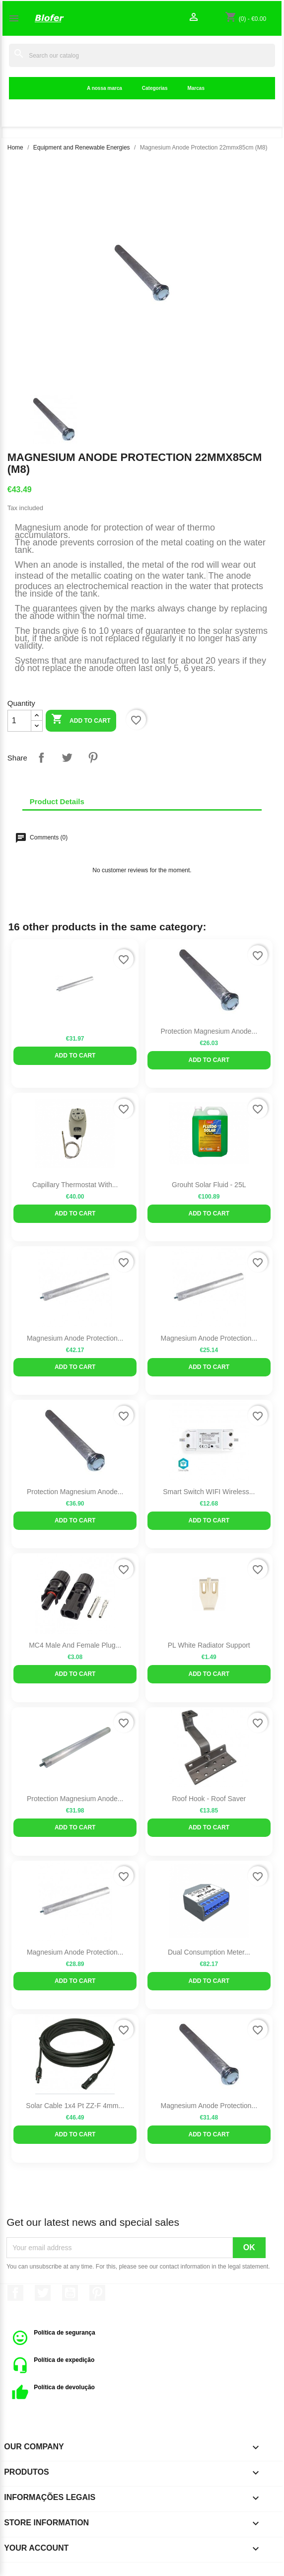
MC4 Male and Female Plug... (75, 1645)
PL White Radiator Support (209, 1645)
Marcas (195, 88)
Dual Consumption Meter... (209, 1952)
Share (41, 757)
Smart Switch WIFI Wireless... (209, 1492)
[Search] (142, 55)
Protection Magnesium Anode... (208, 1031)
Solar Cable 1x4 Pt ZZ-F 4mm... (75, 2106)
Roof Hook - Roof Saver (209, 1799)
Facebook (15, 2293)
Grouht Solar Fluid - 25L (209, 1185)
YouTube (70, 2293)
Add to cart (80, 720)
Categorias (155, 88)
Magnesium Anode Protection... (75, 1338)
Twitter (43, 2293)
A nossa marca (104, 88)
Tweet (67, 757)
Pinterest (93, 757)
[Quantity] (19, 721)
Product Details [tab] (57, 801)
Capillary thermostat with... (75, 1185)
